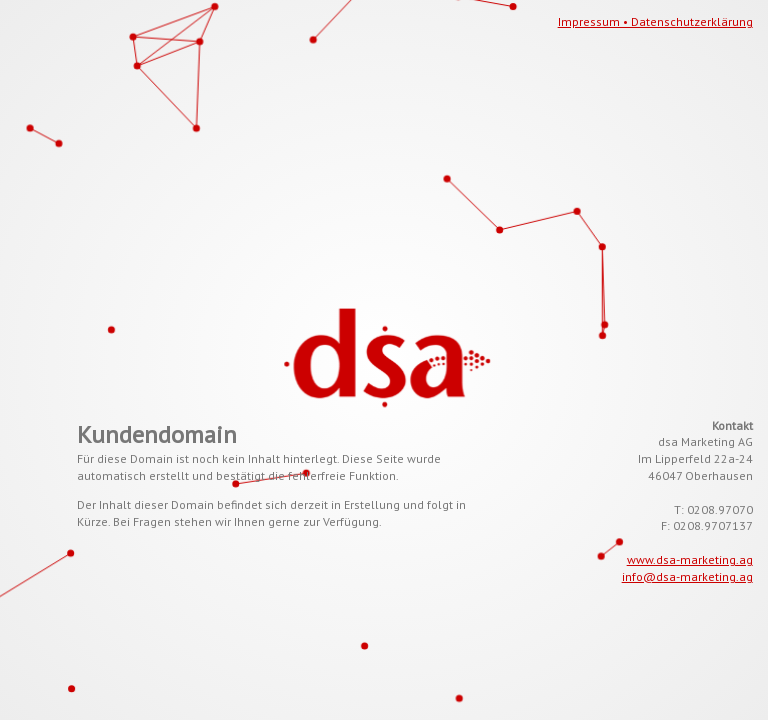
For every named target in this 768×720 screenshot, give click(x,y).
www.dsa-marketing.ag (690, 559)
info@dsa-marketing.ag (687, 576)
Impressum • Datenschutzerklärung (655, 21)
